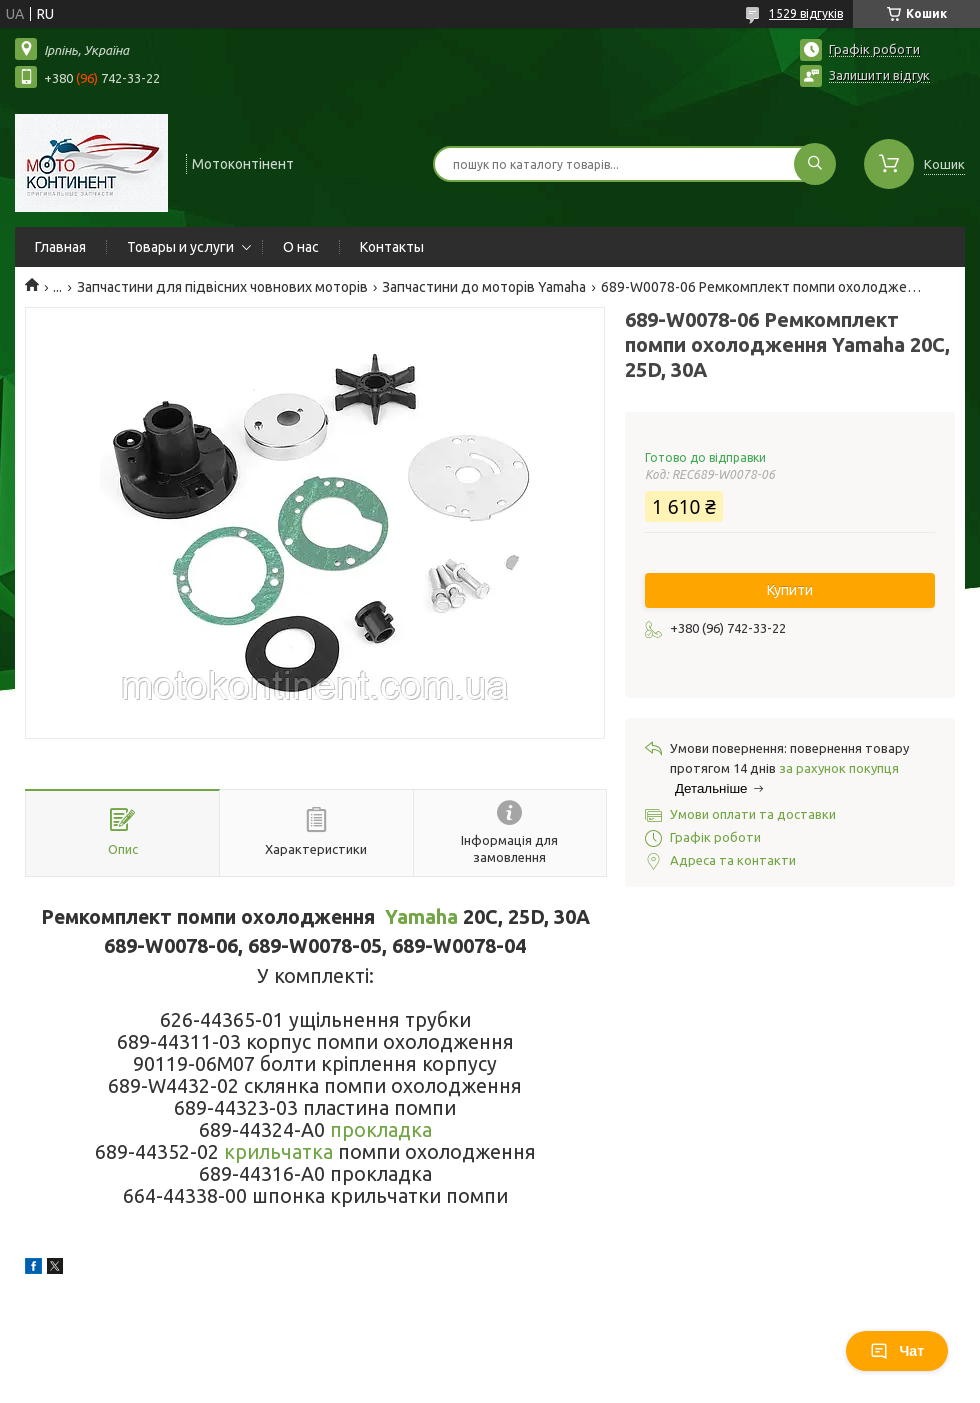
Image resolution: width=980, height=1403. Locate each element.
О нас (301, 247)
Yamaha (421, 917)
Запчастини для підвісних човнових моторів (222, 287)
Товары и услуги (180, 247)
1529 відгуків (806, 13)
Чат (897, 1351)
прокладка (381, 1130)
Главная (60, 247)
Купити (790, 590)
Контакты (392, 247)
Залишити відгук (879, 75)
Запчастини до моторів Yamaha (484, 287)
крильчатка (278, 1152)
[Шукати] (815, 164)
